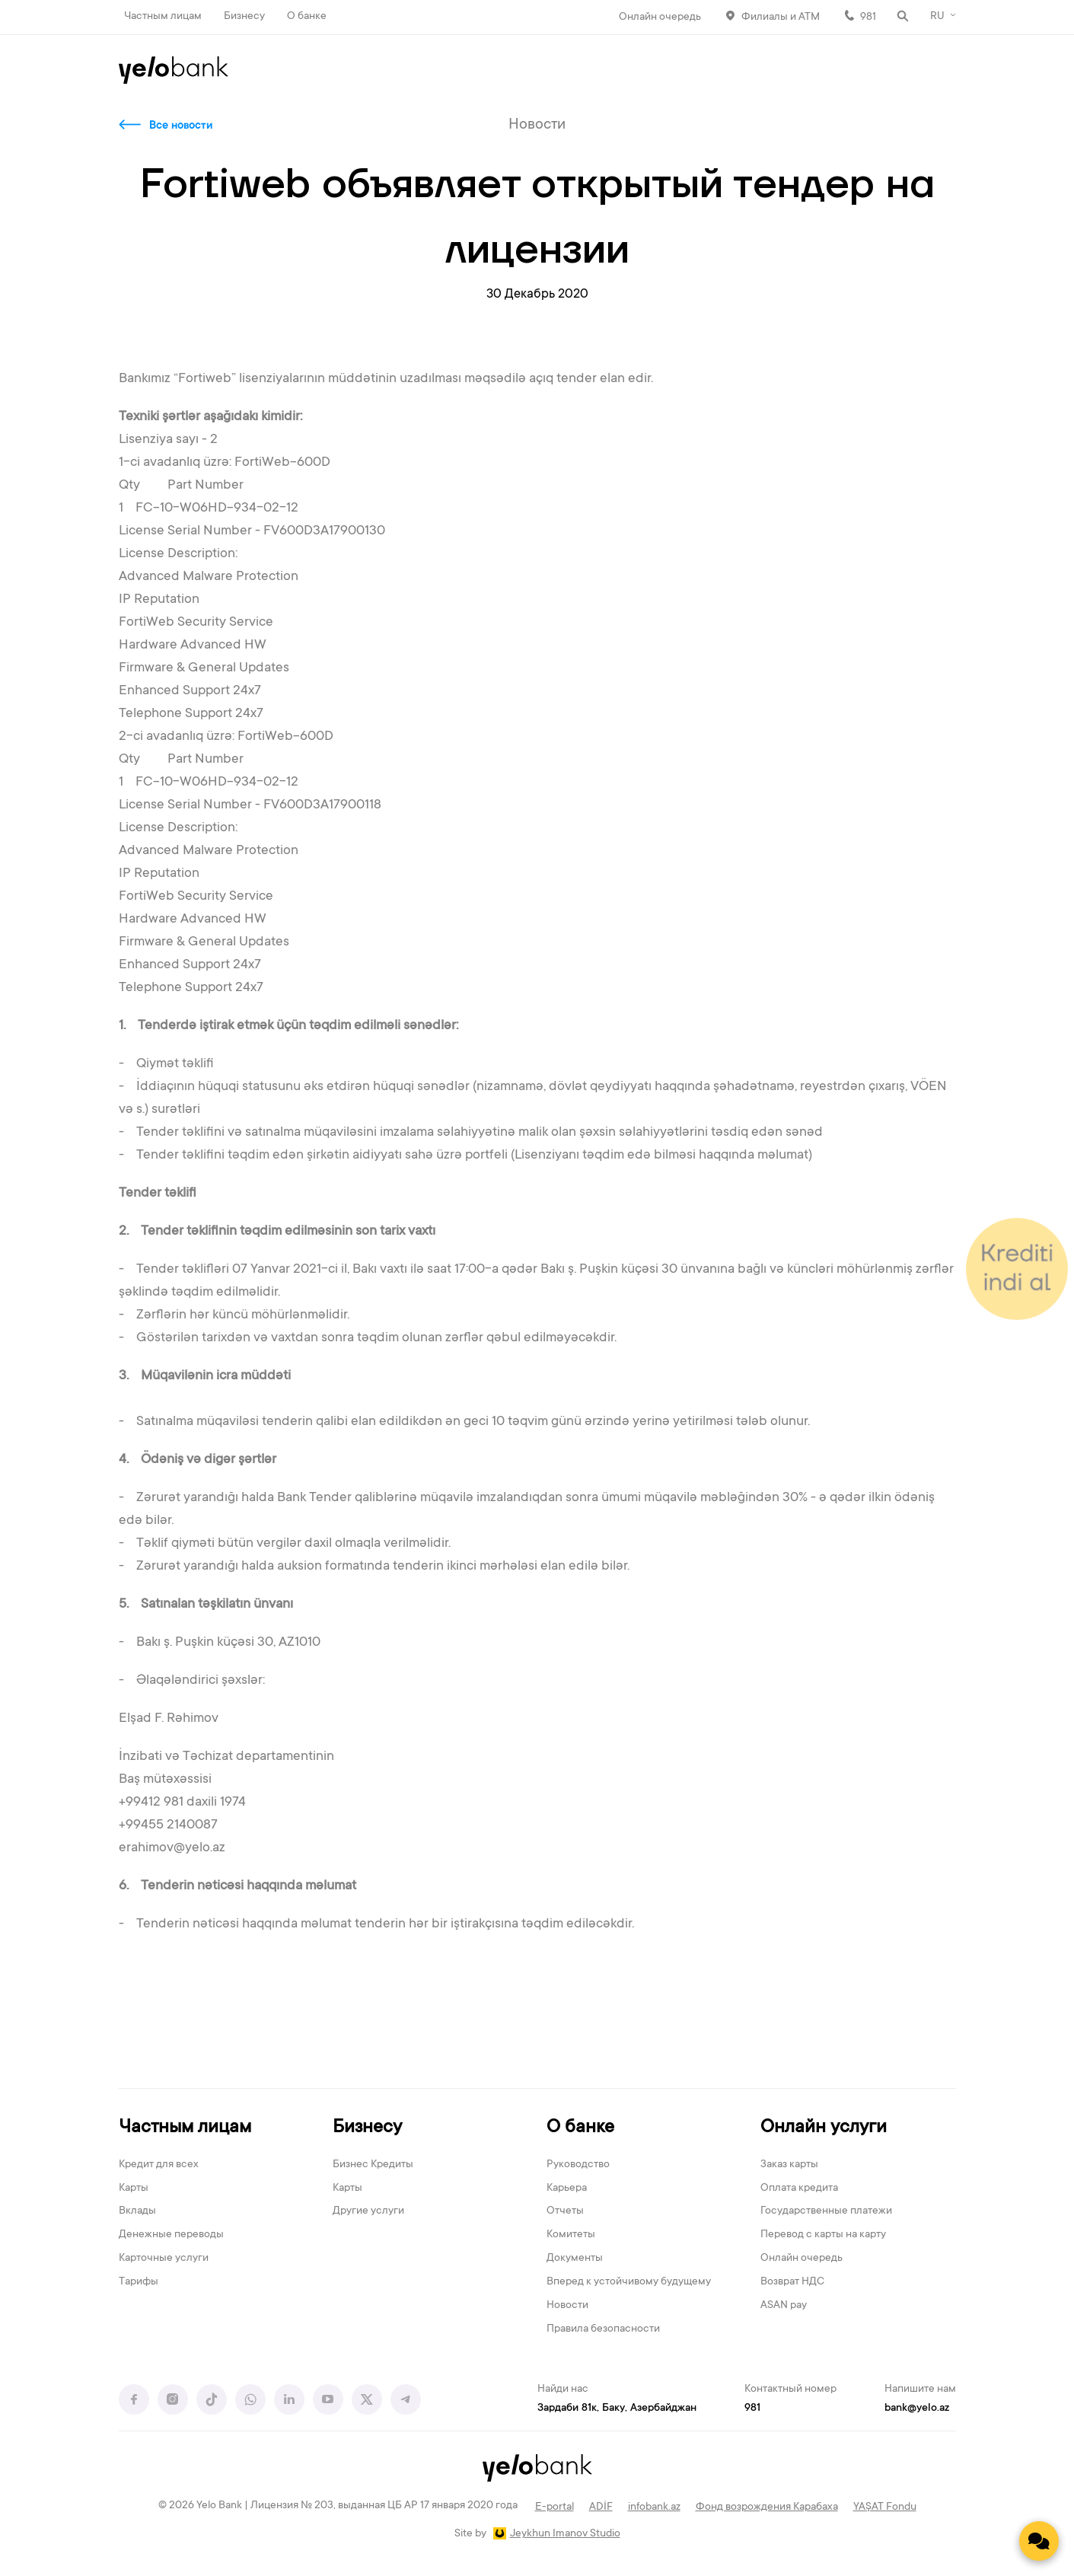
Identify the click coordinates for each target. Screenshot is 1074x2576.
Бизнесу (244, 17)
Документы (575, 2258)
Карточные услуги (164, 2258)
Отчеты (565, 2211)
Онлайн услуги (823, 2128)
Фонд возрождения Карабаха (767, 2507)
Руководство (578, 2165)
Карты (133, 2188)
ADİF (601, 2507)
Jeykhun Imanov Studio (565, 2534)
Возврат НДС (792, 2282)
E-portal (554, 2507)
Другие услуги (368, 2211)
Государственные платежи (826, 2211)
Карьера (567, 2188)
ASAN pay (783, 2306)
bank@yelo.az (916, 2408)
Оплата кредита (799, 2188)
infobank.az (654, 2507)
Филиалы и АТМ (780, 17)
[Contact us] (1039, 2541)
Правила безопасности (603, 2329)
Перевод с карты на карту (823, 2235)
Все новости (180, 126)
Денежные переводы (171, 2235)
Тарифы (138, 2282)
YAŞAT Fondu (884, 2507)
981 (868, 17)
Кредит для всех (159, 2165)
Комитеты (571, 2235)
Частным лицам (163, 17)
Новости (567, 2306)
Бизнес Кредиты (373, 2165)
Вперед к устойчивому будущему (629, 2282)
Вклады (137, 2211)
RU (937, 17)
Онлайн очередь (660, 17)
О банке (307, 17)
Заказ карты (789, 2165)
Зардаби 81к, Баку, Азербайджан (616, 2408)
